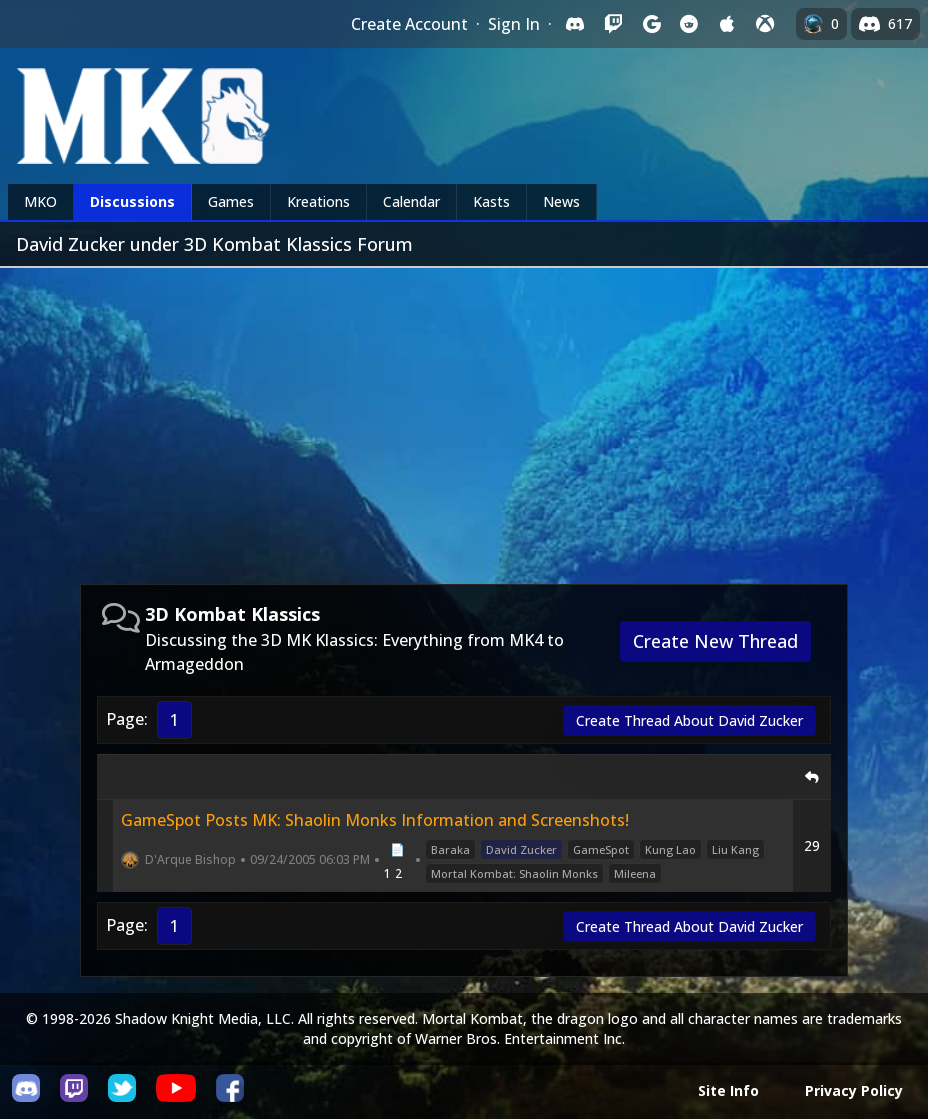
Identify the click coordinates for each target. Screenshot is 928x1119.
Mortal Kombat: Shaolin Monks (514, 873)
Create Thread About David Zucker (689, 720)
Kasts (491, 201)
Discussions (132, 201)
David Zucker (521, 849)
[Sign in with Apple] (727, 24)
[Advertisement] (464, 418)
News (561, 201)
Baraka (450, 849)
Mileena (635, 873)
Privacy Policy (854, 1090)
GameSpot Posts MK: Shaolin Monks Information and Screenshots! (375, 820)
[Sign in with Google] (651, 24)
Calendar (411, 201)
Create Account (409, 24)
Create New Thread (715, 641)
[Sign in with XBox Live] (765, 24)
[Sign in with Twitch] (613, 24)
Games (231, 201)
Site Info (728, 1090)
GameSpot (601, 849)
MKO (40, 201)
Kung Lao (670, 849)
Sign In (514, 24)
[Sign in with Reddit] (689, 24)
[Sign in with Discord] (575, 24)
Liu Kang (735, 849)
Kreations (318, 201)
